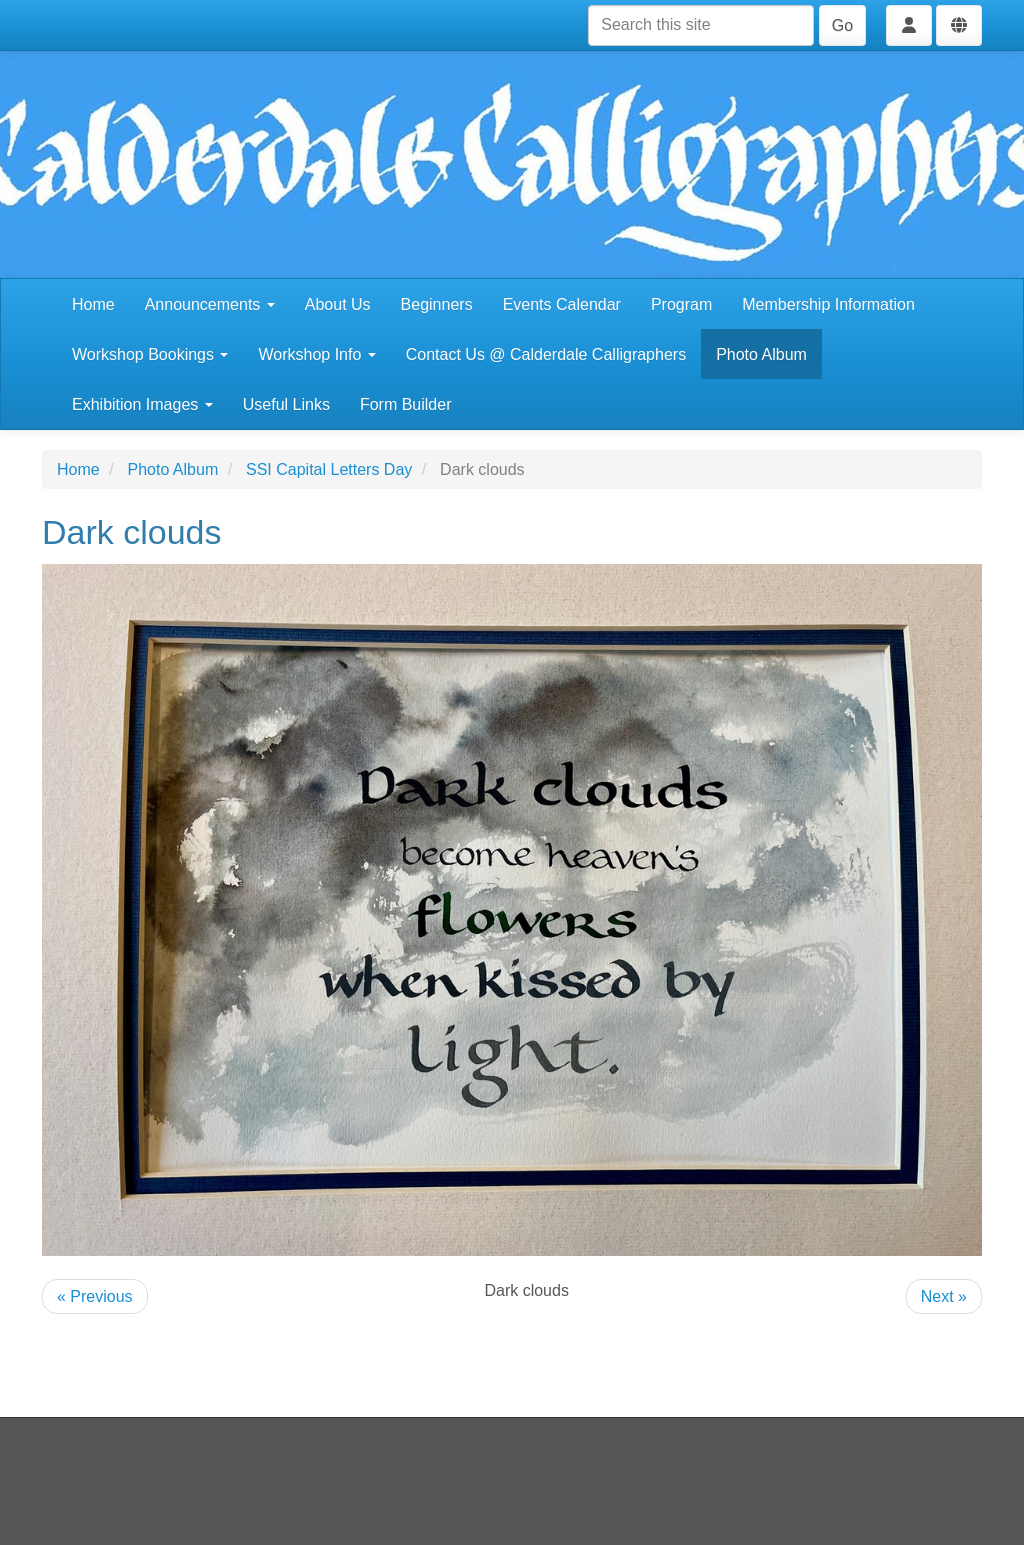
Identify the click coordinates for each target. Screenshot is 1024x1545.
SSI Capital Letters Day (329, 469)
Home (93, 304)
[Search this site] (701, 25)
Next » (944, 1296)
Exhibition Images (142, 404)
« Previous (95, 1296)
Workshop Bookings (150, 354)
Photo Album (761, 354)
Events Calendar (562, 304)
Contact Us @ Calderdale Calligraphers (546, 354)
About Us (338, 304)
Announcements (210, 304)
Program (681, 304)
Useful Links (286, 404)
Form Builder (406, 404)
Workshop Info (316, 354)
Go (842, 25)
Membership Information (828, 304)
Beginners (437, 304)
